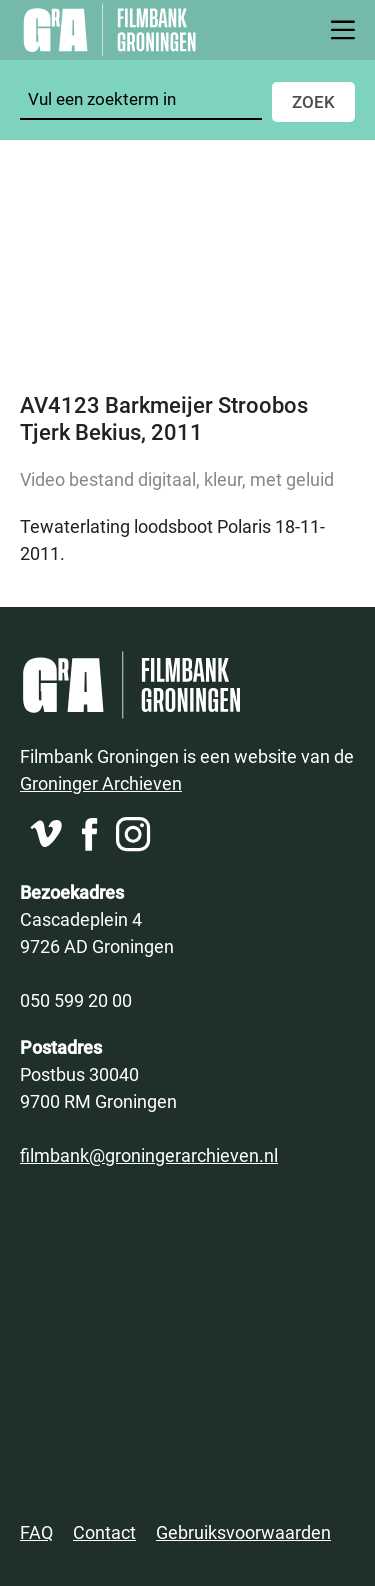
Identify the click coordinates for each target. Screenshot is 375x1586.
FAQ (36, 1532)
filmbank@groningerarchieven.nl (149, 1155)
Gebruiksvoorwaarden (243, 1532)
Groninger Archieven (101, 783)
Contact (104, 1532)
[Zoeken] (141, 99)
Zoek (313, 101)
